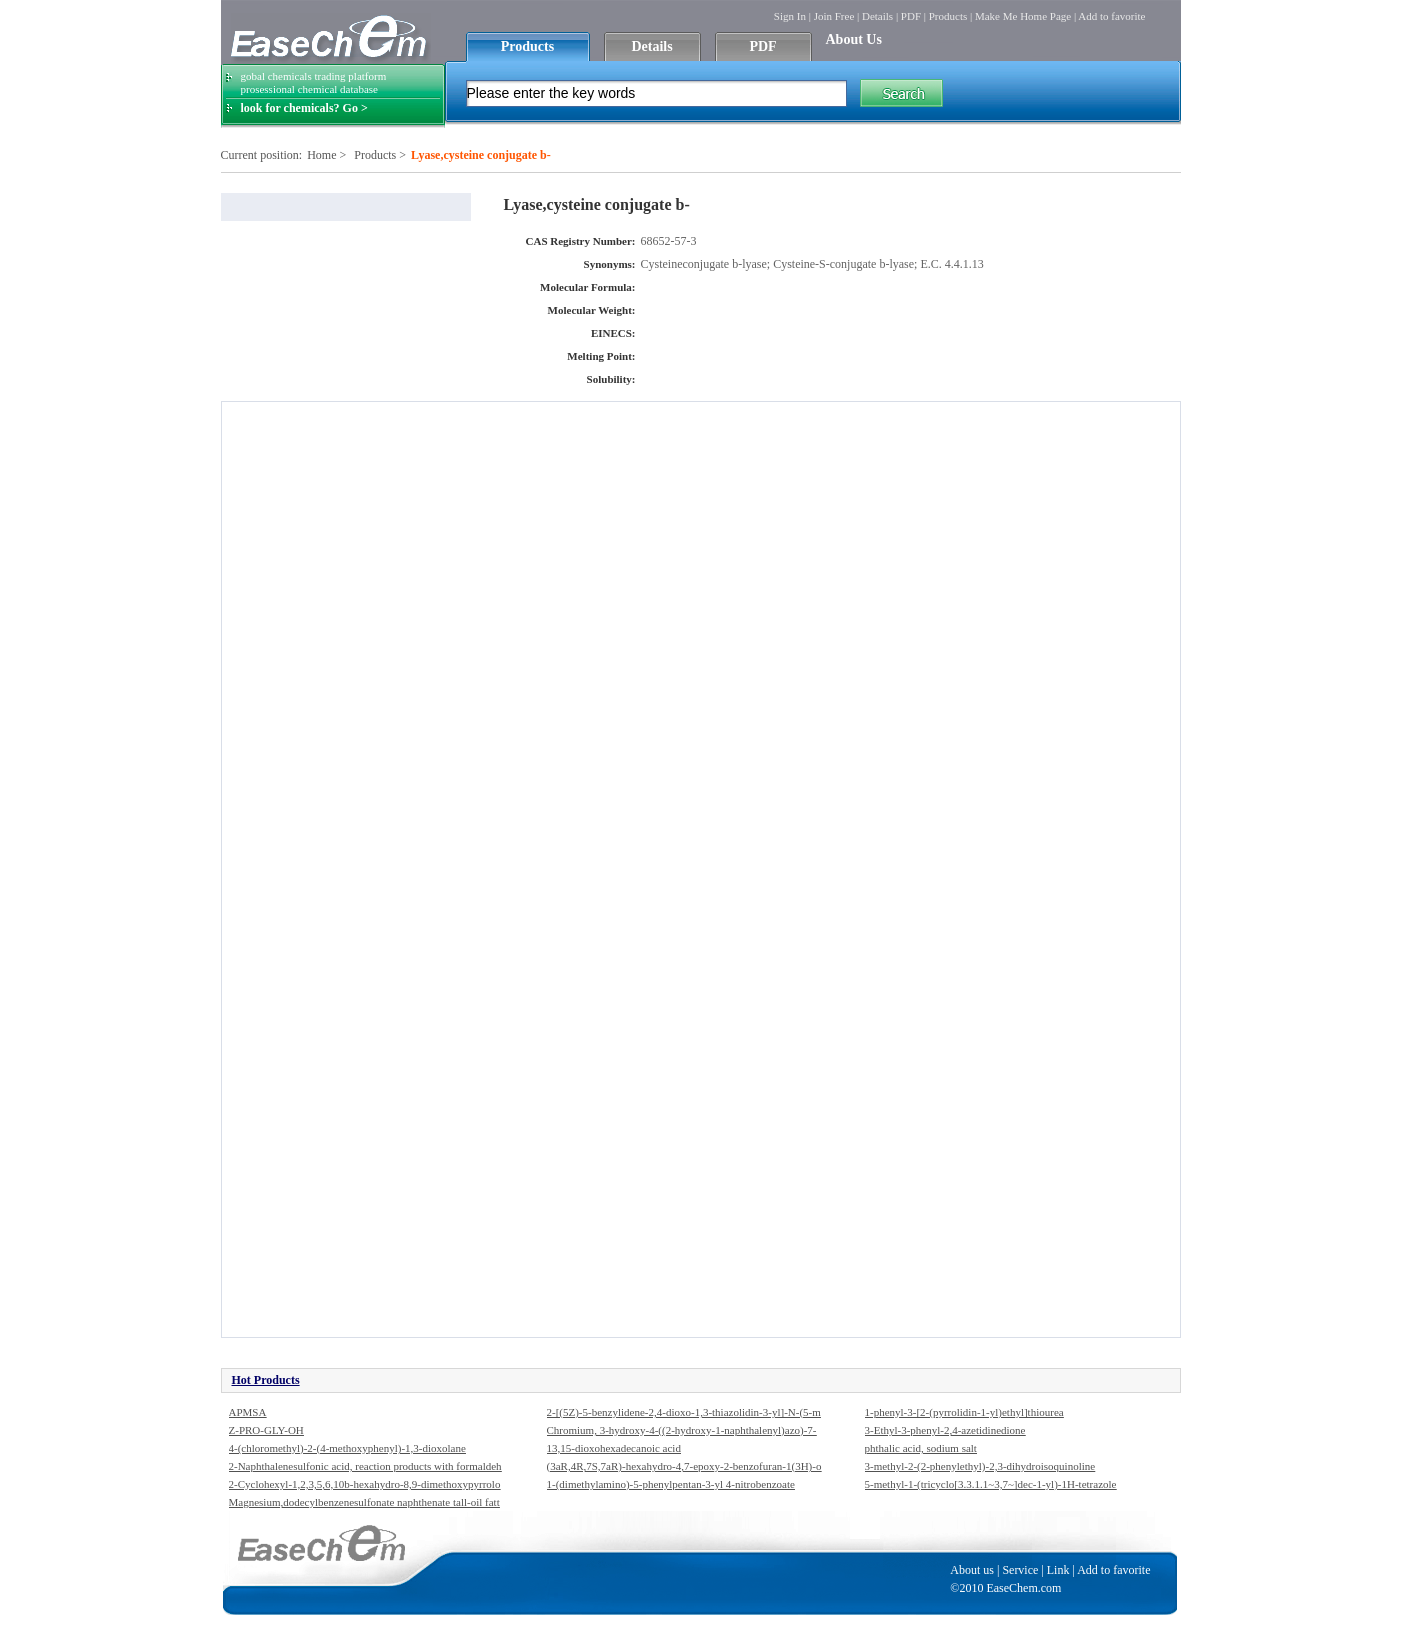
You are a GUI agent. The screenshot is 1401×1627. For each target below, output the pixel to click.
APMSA (248, 1412)
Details (877, 16)
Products (948, 16)
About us (972, 1570)
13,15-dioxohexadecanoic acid (614, 1448)
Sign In (790, 16)
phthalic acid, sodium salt (921, 1448)
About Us (854, 39)
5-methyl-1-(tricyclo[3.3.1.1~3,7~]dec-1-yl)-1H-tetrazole (991, 1484)
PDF (911, 16)
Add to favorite (1111, 16)
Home (321, 155)
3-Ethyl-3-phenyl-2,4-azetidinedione (945, 1430)
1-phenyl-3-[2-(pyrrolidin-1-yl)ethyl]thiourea (964, 1412)
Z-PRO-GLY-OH (266, 1430)
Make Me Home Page (1023, 16)
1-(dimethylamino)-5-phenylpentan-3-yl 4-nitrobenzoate (671, 1484)
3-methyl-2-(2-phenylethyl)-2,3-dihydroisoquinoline (980, 1466)
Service (1020, 1570)
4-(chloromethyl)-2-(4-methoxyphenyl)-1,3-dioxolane (347, 1448)
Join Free (834, 16)
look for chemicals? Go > (304, 108)
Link (1058, 1570)
